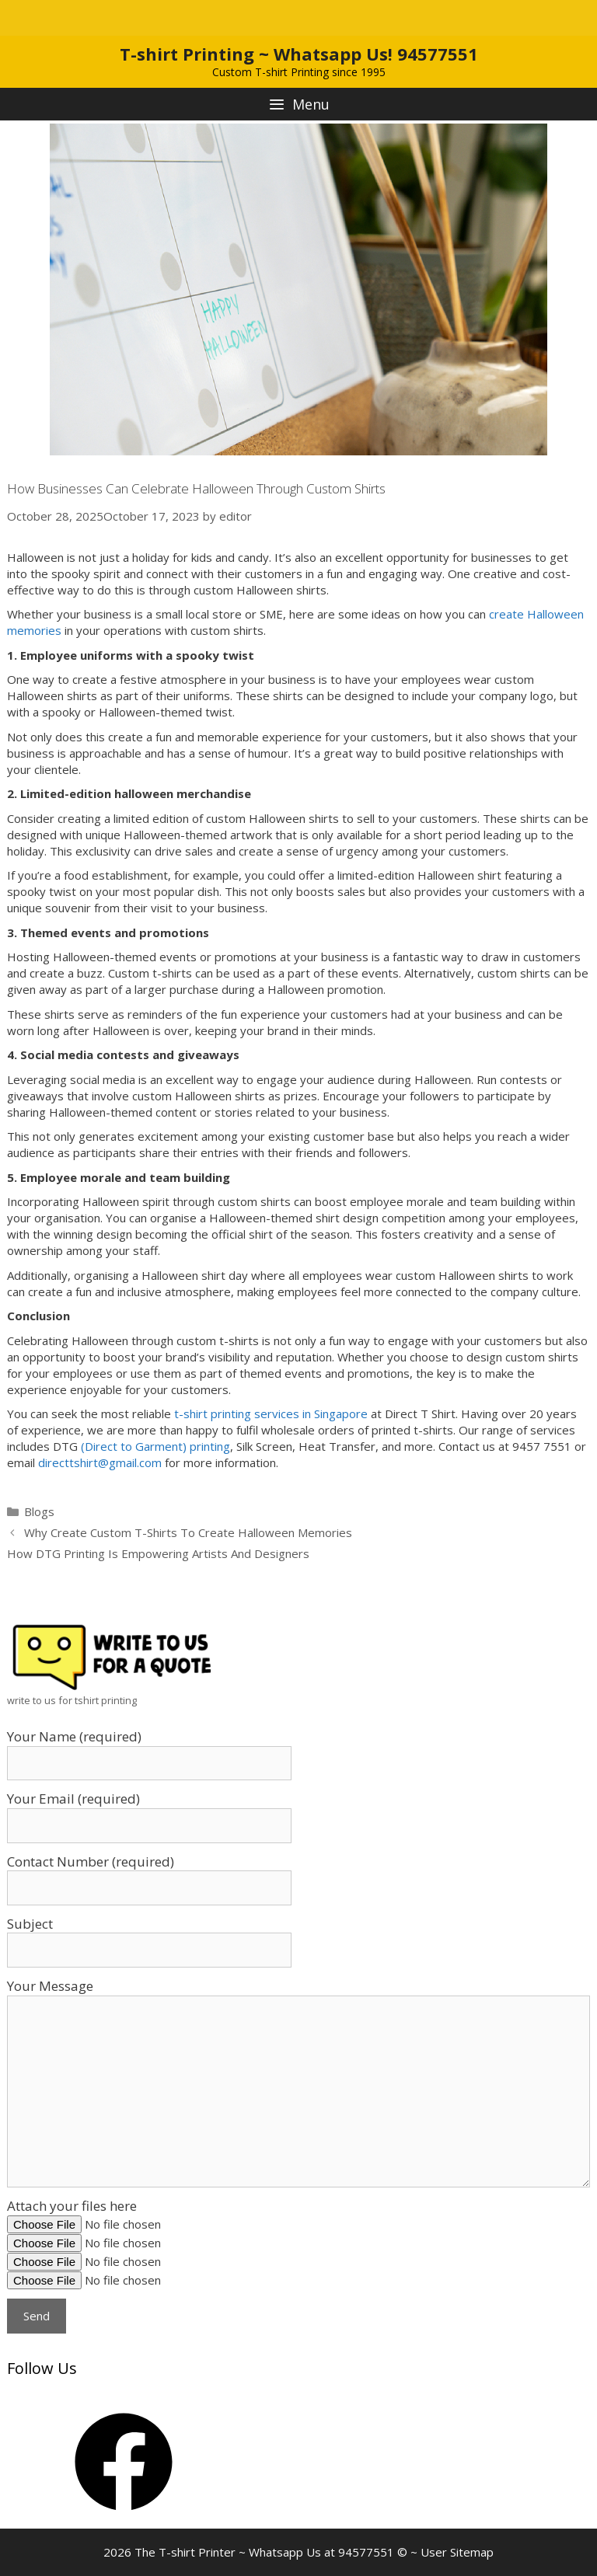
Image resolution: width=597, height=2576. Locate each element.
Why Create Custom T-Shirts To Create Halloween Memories (188, 1532)
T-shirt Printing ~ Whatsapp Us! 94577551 (299, 53)
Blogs (39, 1511)
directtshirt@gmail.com (100, 1462)
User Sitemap (457, 2552)
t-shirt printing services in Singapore (271, 1413)
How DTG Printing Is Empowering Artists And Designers (158, 1553)
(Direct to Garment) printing (155, 1446)
